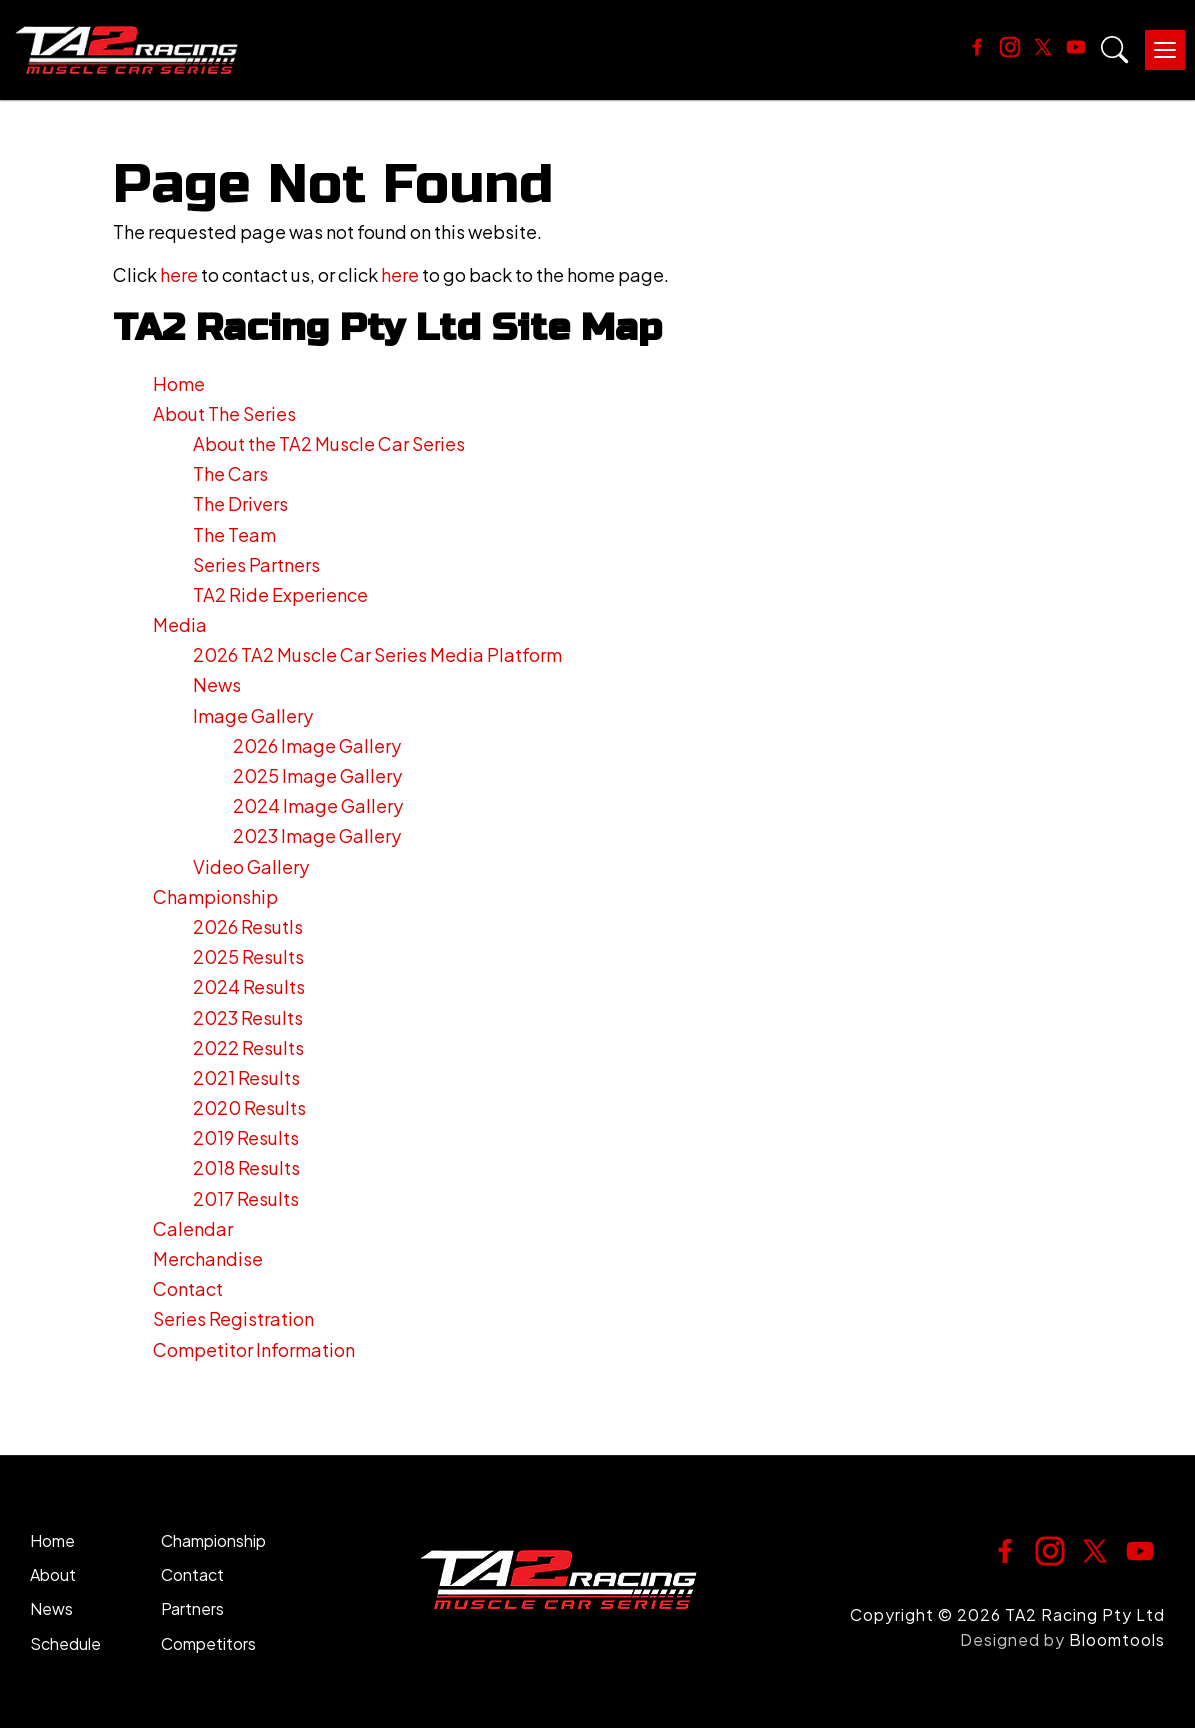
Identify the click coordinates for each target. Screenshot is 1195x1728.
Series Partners (256, 564)
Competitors (208, 1643)
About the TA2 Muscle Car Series (329, 443)
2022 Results (248, 1047)
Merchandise (208, 1258)
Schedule (65, 1643)
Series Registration (233, 1318)
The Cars (230, 473)
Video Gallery (251, 866)
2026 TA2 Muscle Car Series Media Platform (377, 654)
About (53, 1574)
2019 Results (246, 1137)
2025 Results (248, 956)
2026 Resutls (248, 926)
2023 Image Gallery (317, 835)
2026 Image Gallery (317, 745)
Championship (215, 896)
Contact (188, 1288)
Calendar (193, 1228)
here (179, 274)
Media (180, 624)
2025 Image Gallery (317, 775)
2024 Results (249, 986)
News (217, 684)
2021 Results (246, 1077)
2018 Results (246, 1167)
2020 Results (249, 1107)
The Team (234, 534)
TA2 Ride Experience (280, 594)
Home (179, 383)
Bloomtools (1117, 1639)
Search (1115, 50)
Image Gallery (253, 715)
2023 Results (248, 1017)
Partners (192, 1608)
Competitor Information (254, 1349)
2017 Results (246, 1198)
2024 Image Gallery (318, 805)
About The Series (224, 413)
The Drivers (240, 503)
